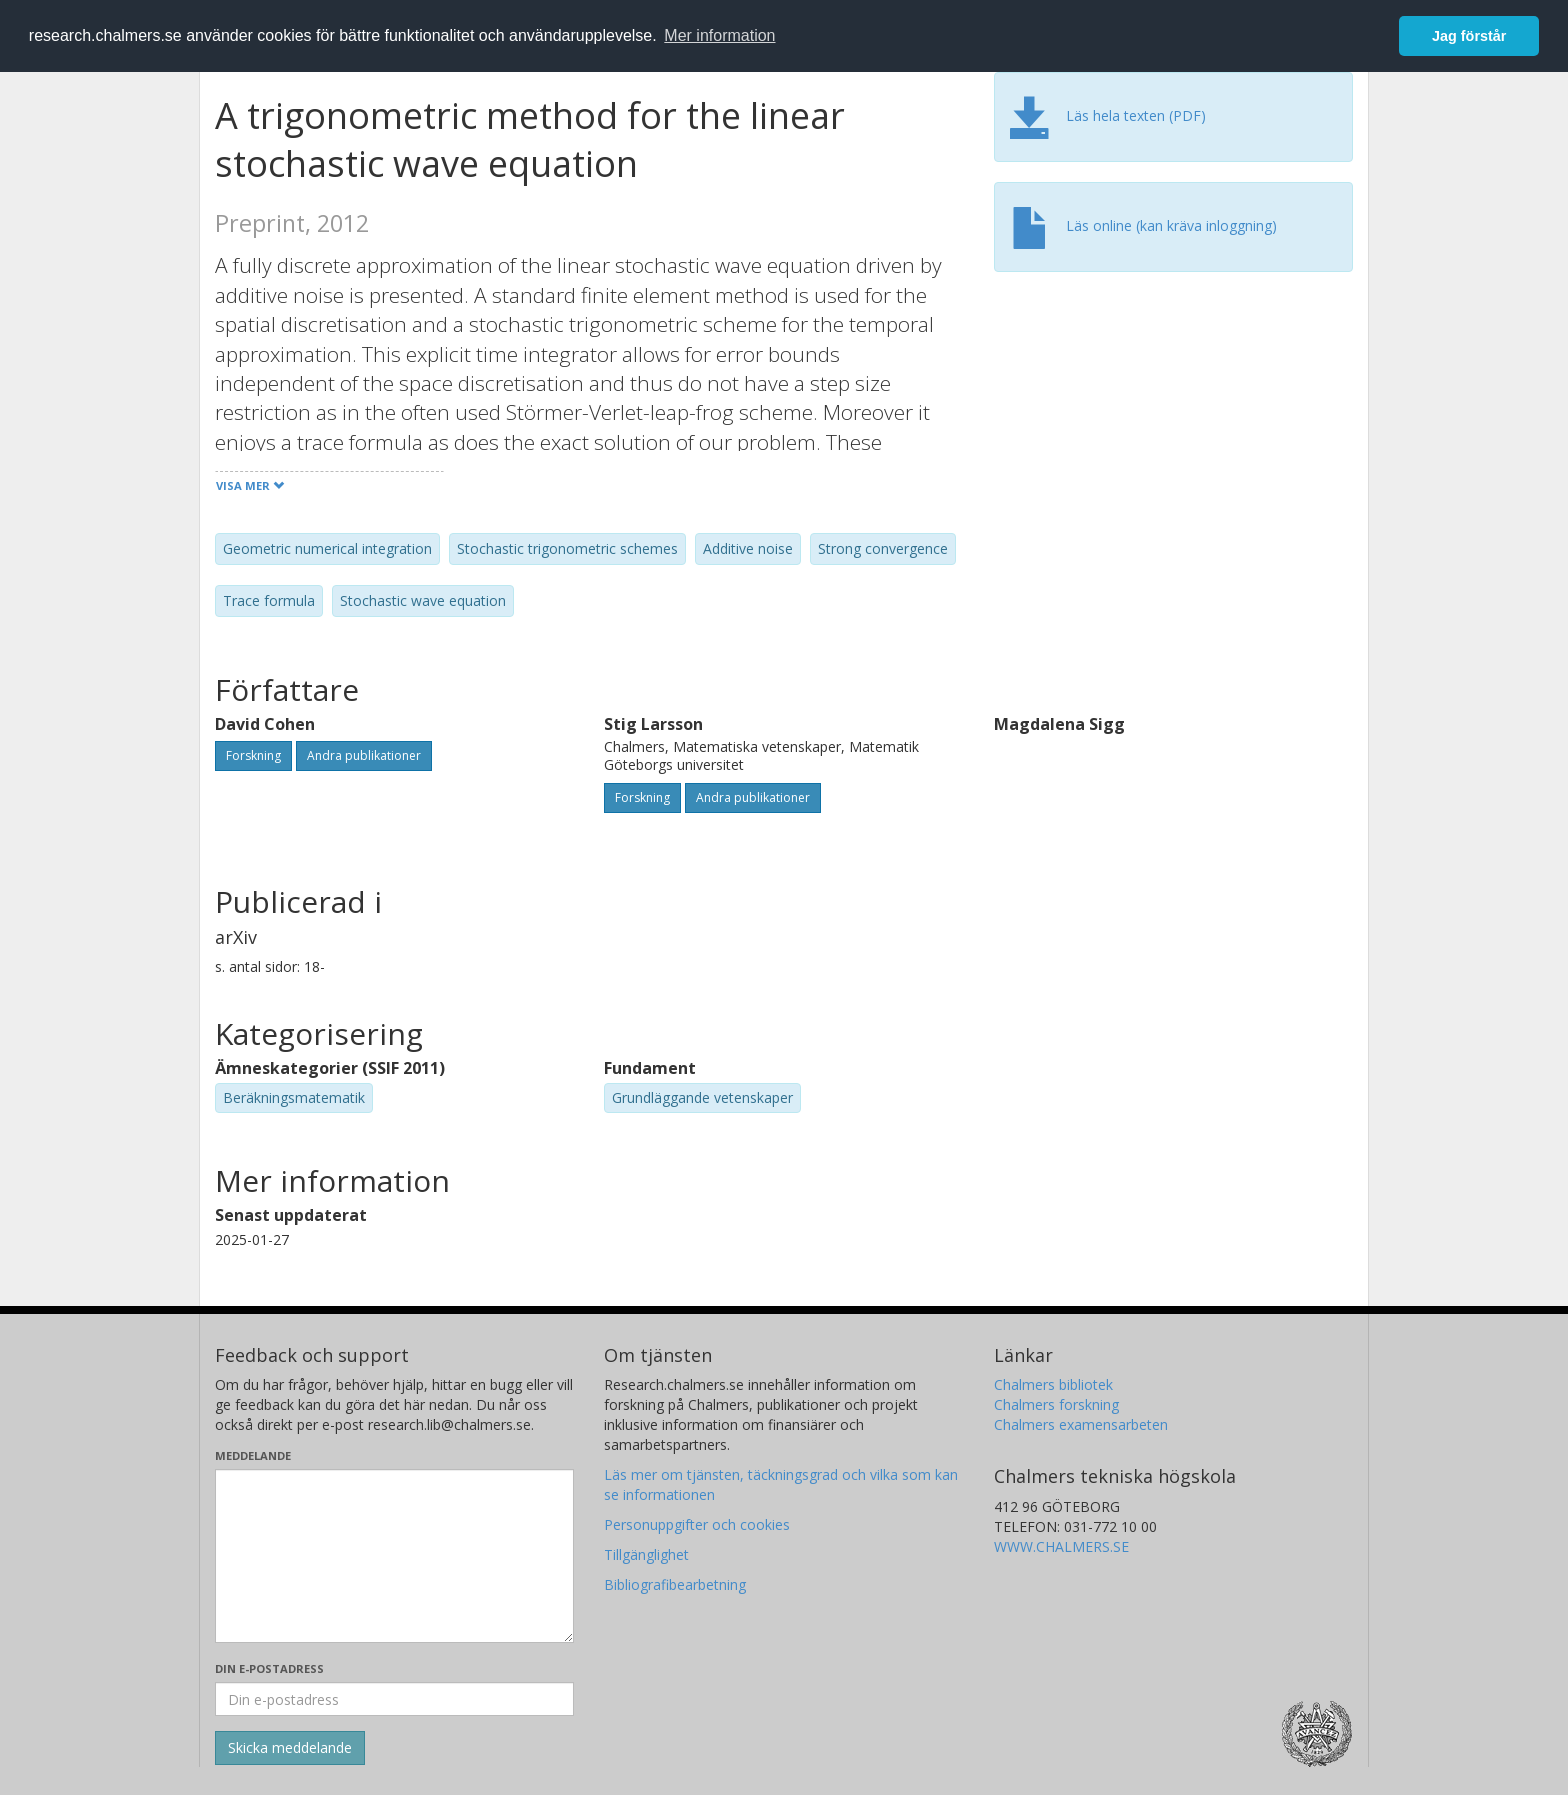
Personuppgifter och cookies (697, 1524)
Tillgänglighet (646, 1554)
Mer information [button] (719, 35)
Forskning (253, 755)
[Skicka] (290, 1748)
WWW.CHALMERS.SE (1061, 1546)
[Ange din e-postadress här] (394, 1699)
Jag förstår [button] (1469, 36)
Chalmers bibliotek (1053, 1384)
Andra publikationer (364, 755)
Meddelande (253, 1455)
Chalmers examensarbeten (1081, 1424)
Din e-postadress (269, 1668)
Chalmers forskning (1056, 1404)
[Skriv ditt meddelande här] (394, 1556)
